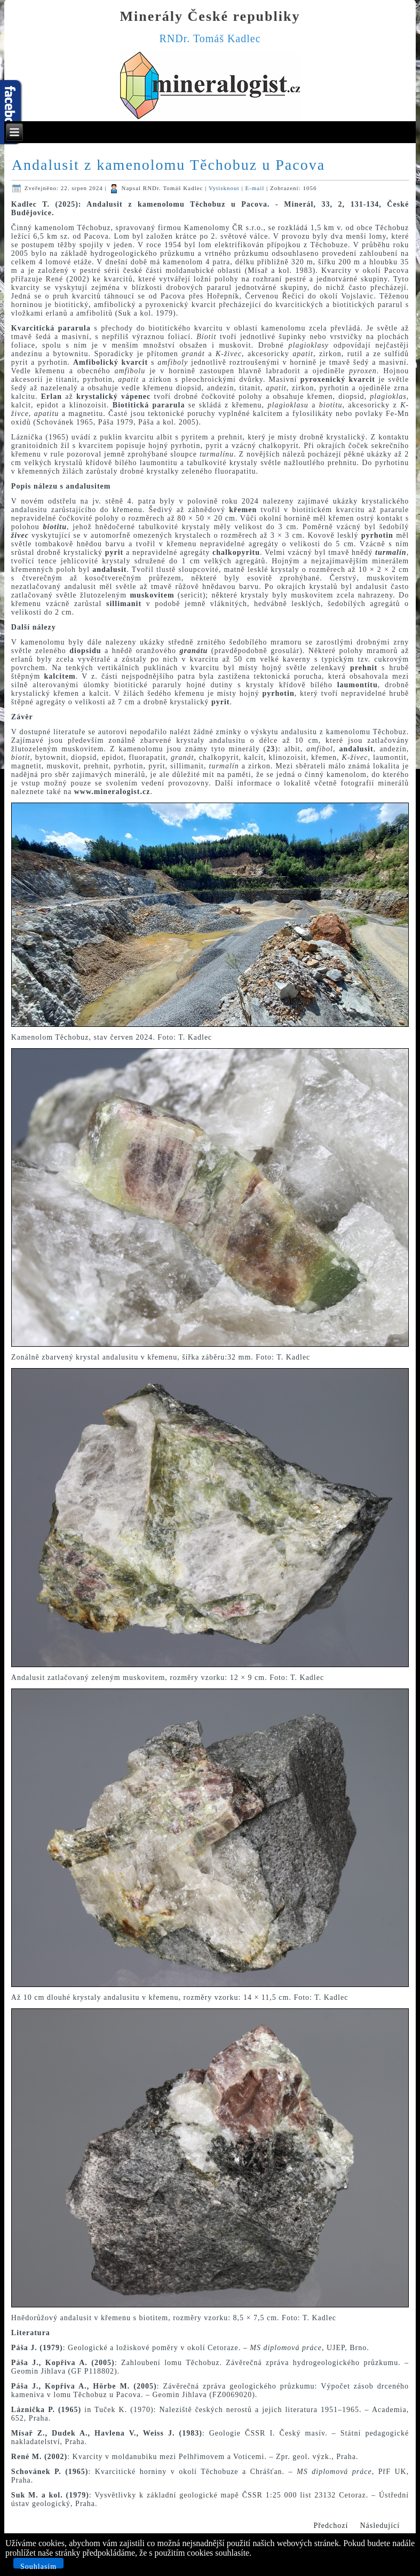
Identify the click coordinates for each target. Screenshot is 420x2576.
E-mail (255, 188)
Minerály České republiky (210, 16)
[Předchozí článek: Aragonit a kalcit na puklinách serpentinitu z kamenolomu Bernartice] (331, 2526)
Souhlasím (38, 2566)
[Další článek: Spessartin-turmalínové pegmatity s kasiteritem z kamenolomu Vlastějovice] (379, 2526)
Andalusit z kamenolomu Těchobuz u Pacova (168, 164)
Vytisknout (225, 188)
